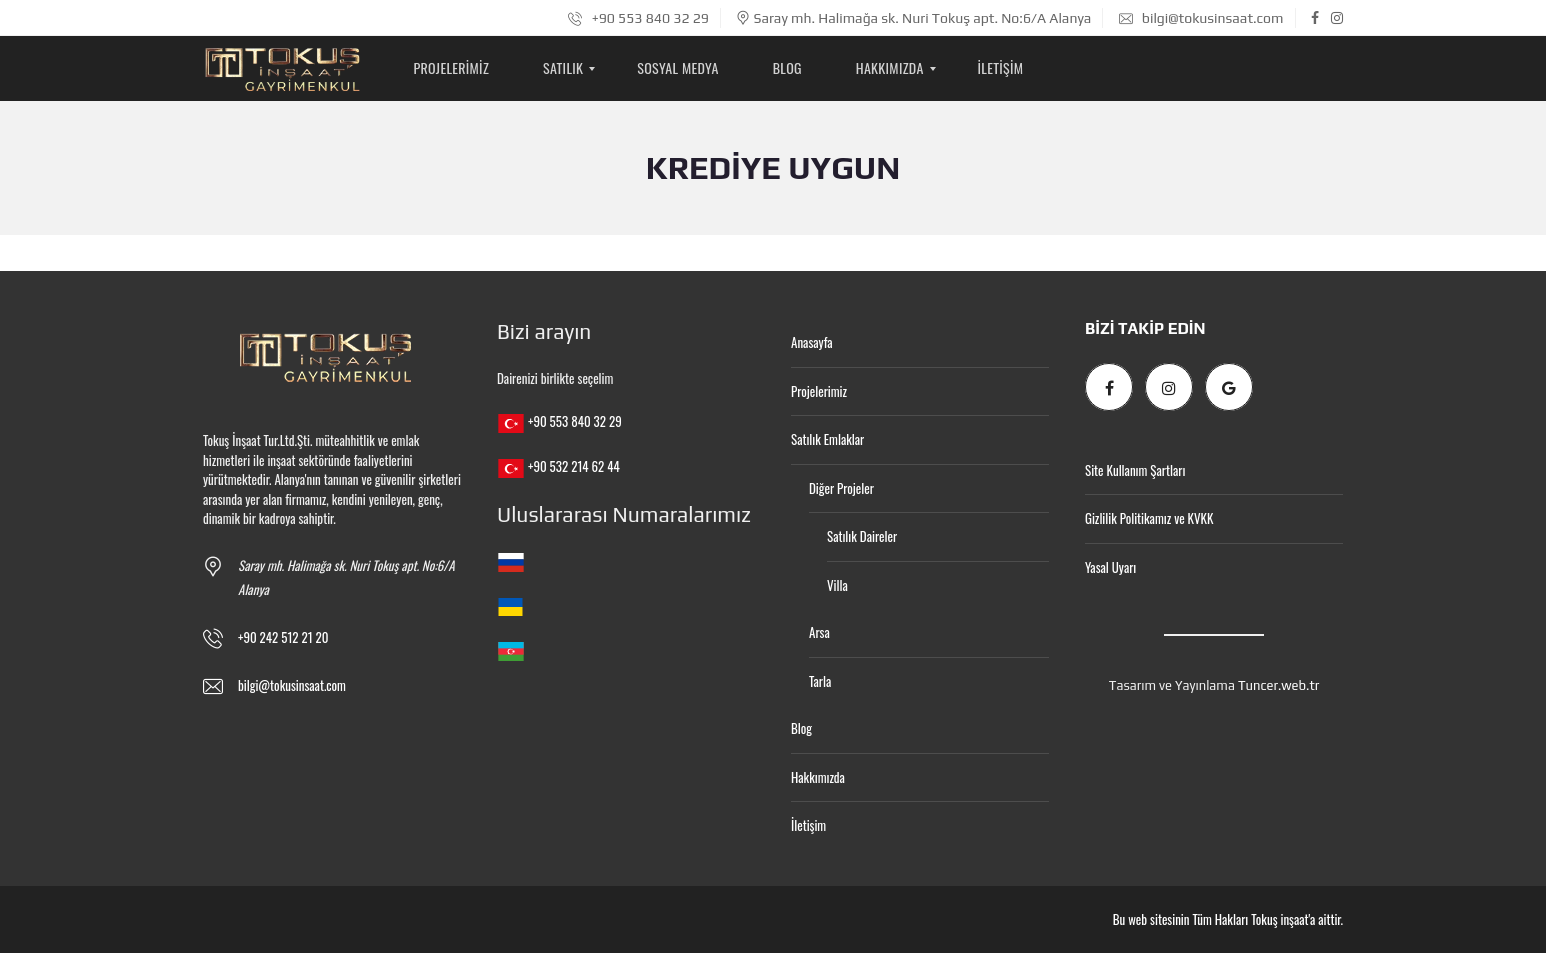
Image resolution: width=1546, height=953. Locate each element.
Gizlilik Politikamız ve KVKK (1149, 518)
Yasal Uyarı (1110, 567)
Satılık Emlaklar (827, 439)
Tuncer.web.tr (1278, 685)
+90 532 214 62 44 (574, 466)
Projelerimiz (819, 391)
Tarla (820, 681)
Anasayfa (812, 342)
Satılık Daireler (862, 536)
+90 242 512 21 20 (283, 637)
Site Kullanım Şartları (1135, 470)
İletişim (808, 825)
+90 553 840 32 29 (638, 18)
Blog (801, 728)
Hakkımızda (818, 777)
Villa (837, 585)
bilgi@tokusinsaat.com (1201, 18)
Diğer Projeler (841, 488)
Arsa (819, 632)
